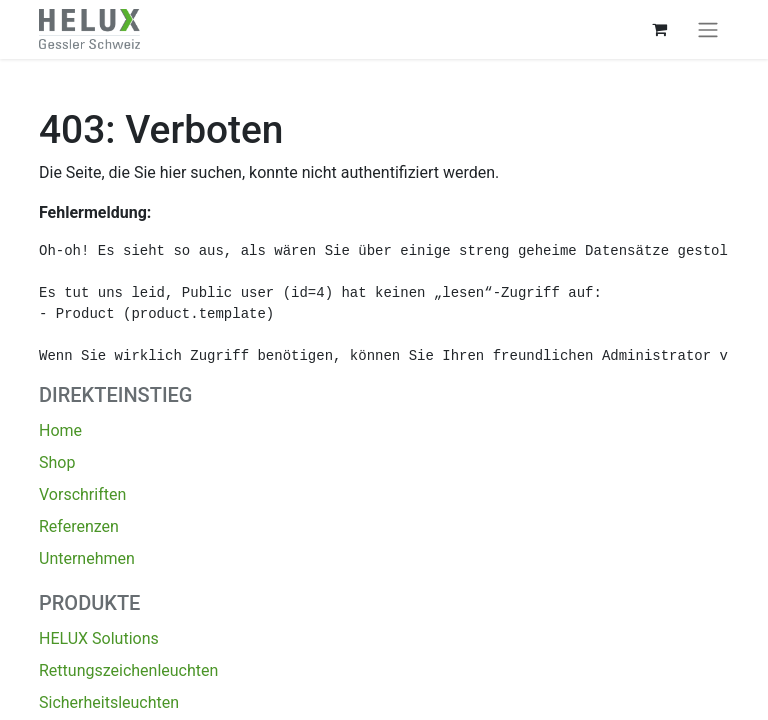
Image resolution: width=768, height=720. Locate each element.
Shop (57, 462)
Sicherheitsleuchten (109, 702)
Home (60, 430)
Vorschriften (82, 494)
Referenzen (79, 526)
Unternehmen (87, 558)
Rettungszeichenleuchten (128, 670)
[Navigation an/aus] (708, 29)
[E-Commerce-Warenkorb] (659, 29)
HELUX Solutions (99, 638)
